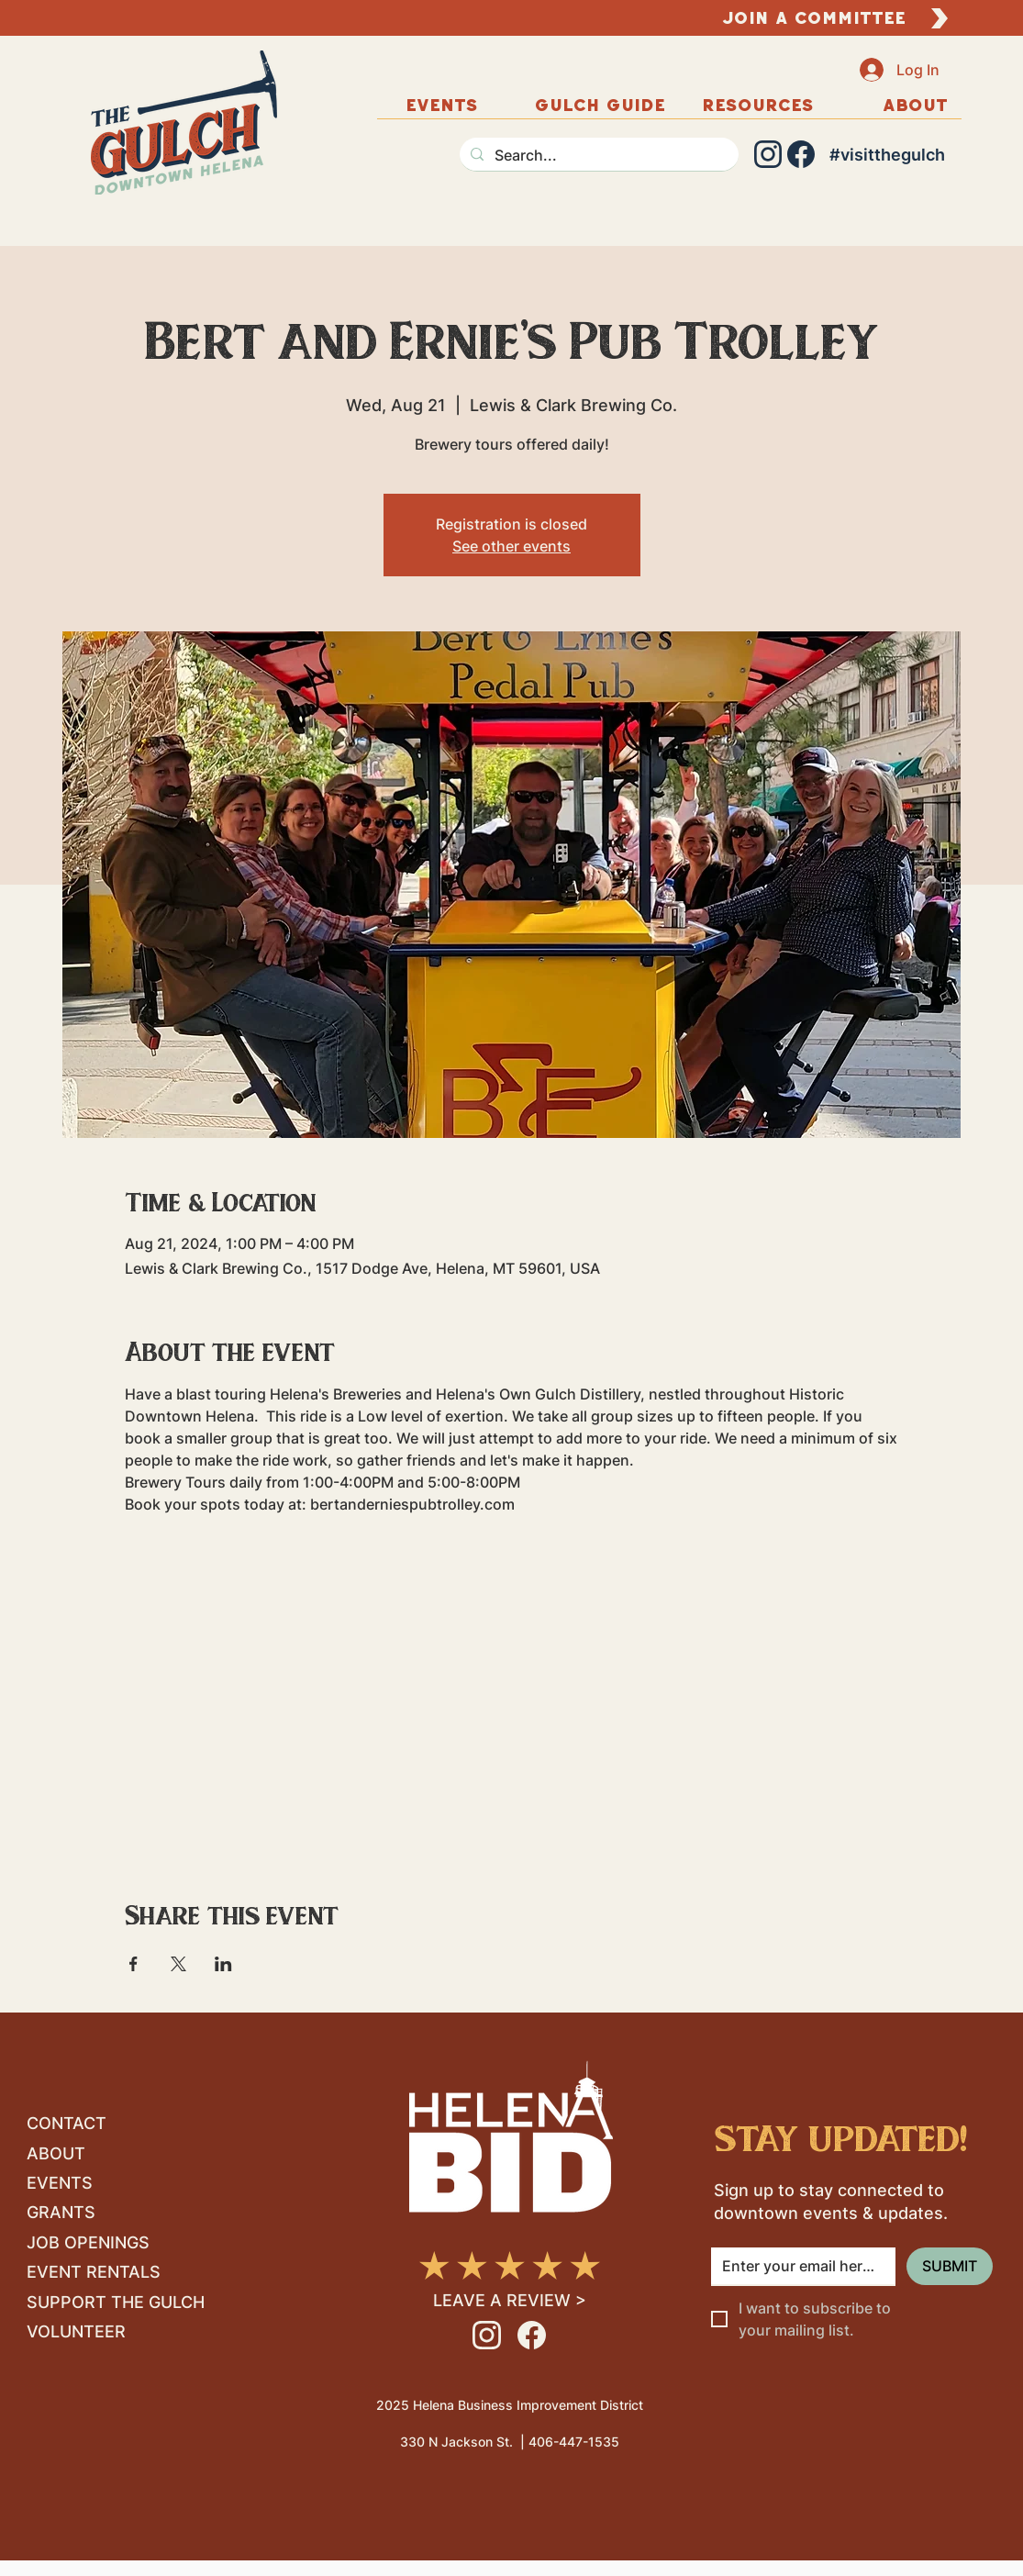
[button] (916, 105)
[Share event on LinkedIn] (223, 1964)
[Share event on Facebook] (133, 1964)
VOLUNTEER (76, 2331)
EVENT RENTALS (94, 2271)
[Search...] (597, 155)
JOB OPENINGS (88, 2242)
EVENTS (60, 2182)
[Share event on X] (178, 1964)
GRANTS (61, 2212)
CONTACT (66, 2123)
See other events (511, 546)
